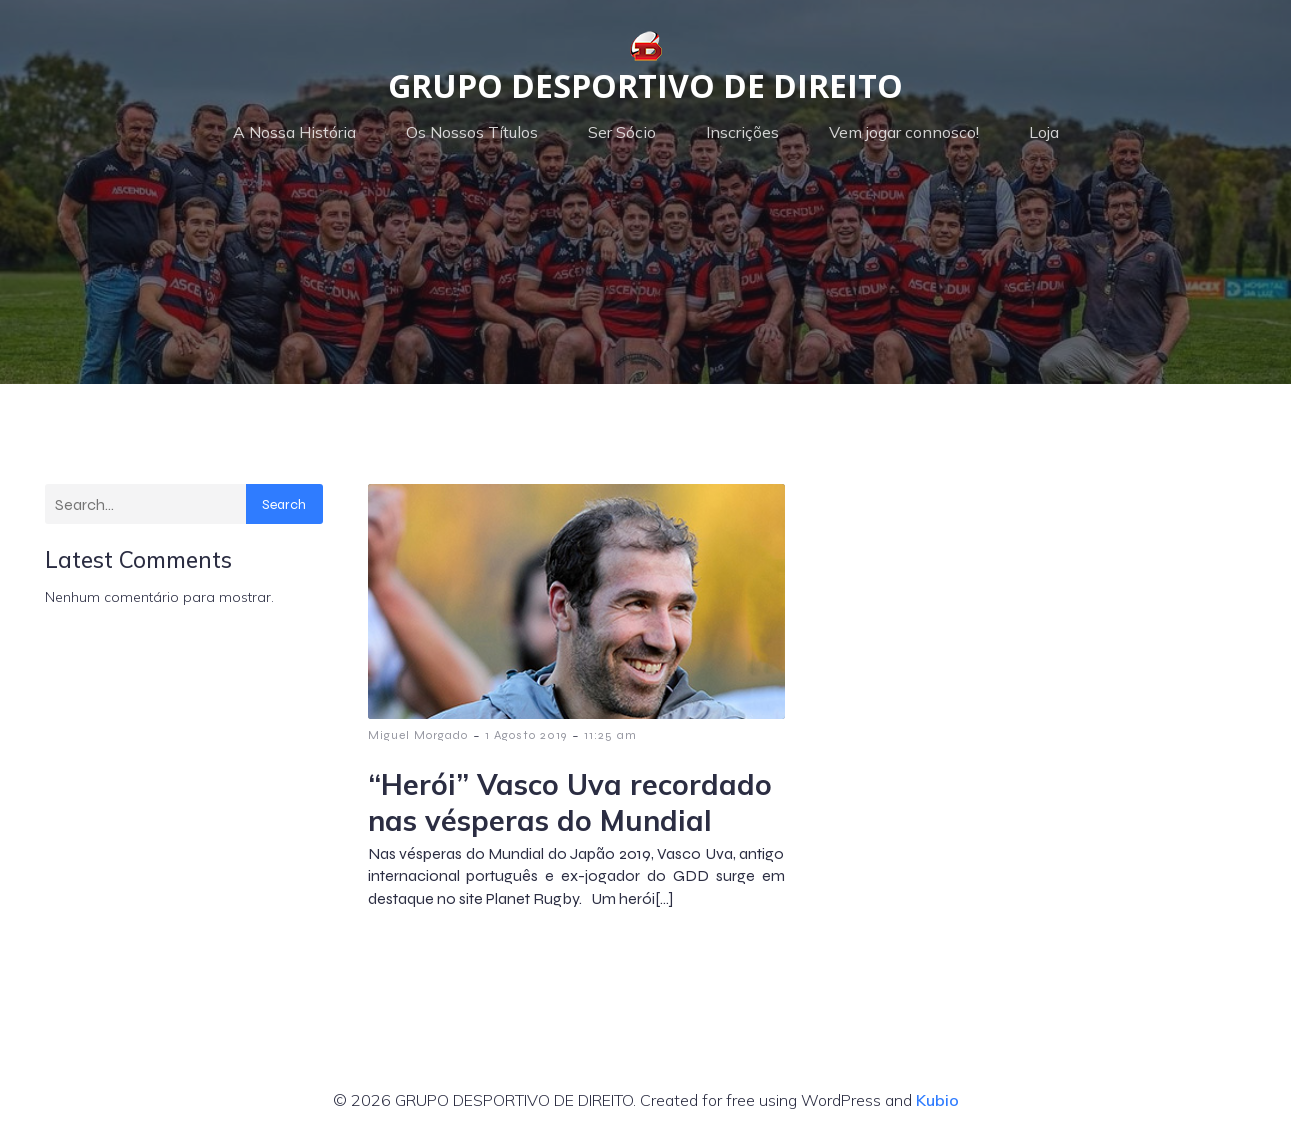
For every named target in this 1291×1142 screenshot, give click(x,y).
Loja (1044, 132)
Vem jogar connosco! (904, 132)
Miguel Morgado (418, 735)
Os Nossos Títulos (472, 132)
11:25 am (610, 735)
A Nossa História (294, 132)
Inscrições (742, 132)
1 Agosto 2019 (526, 735)
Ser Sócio (622, 132)
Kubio (937, 1100)
